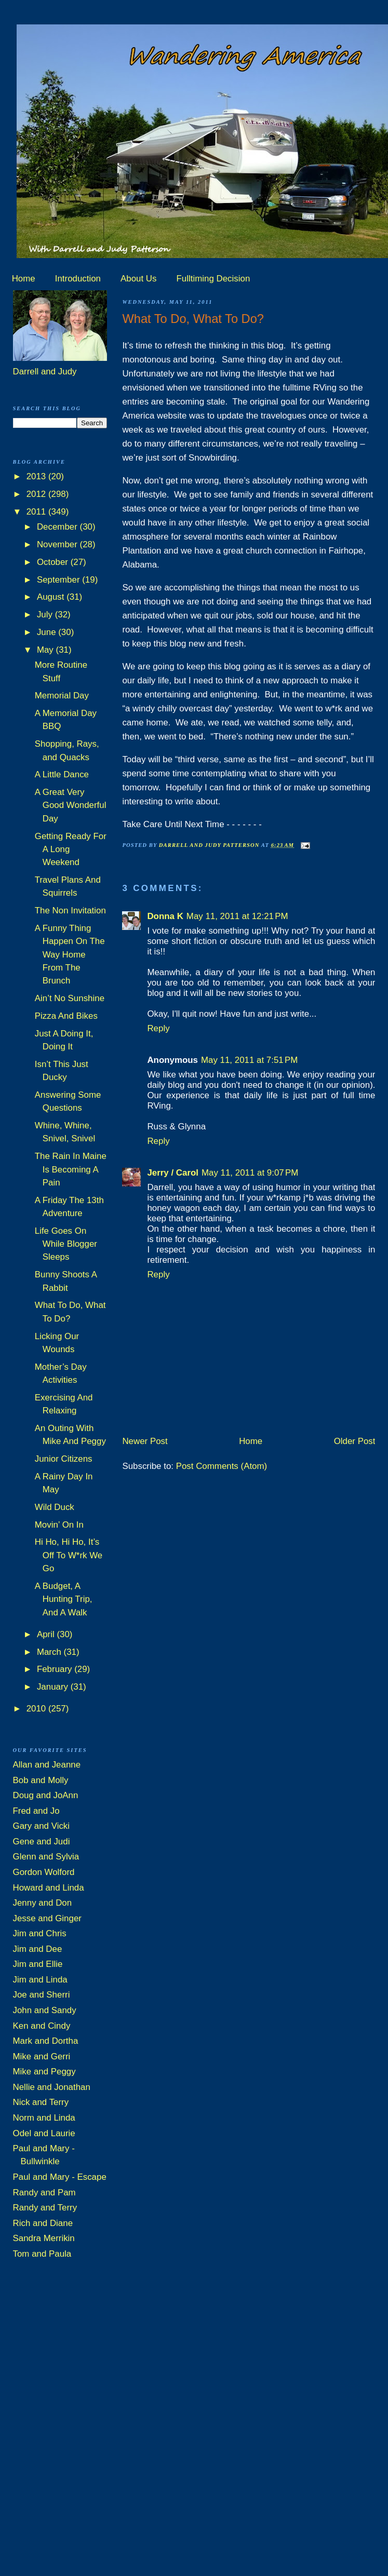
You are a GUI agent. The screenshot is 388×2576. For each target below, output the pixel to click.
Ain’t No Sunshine (69, 998)
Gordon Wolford (44, 1872)
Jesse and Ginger (47, 1918)
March (50, 1652)
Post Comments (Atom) (221, 1466)
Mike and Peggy (44, 2071)
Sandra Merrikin (44, 2238)
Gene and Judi (41, 1841)
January (54, 1687)
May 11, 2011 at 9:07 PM (250, 1173)
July (46, 614)
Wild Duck (54, 1507)
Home (23, 279)
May (46, 650)
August (51, 597)
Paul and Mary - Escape (59, 2177)
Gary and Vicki (41, 1826)
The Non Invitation (70, 910)
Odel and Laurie (44, 2133)
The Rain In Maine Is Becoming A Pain (70, 1169)
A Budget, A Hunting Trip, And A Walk (63, 1599)
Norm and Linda (44, 2118)
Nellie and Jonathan (51, 2087)
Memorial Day (62, 695)
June (47, 632)
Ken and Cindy (42, 2026)
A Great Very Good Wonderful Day (70, 805)
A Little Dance (62, 774)
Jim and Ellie (38, 1964)
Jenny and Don (42, 1903)
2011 (37, 512)
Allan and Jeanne (47, 1765)
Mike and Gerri (42, 2056)
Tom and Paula (42, 2254)
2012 (37, 494)
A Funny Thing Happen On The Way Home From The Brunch (70, 954)
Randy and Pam (44, 2192)
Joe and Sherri (41, 1995)
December (58, 527)
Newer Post (144, 1441)
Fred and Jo (36, 1811)
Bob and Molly (41, 1780)
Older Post (355, 1441)
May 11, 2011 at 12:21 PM (237, 916)
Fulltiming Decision (213, 279)
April (47, 1634)
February (55, 1669)
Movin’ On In (59, 1525)
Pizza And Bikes (66, 1016)
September (59, 580)
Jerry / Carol (172, 1173)
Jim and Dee (37, 1949)
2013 (37, 476)
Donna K (165, 916)
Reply (158, 1028)
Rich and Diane (43, 2223)
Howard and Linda (48, 1888)
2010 (37, 1709)
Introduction (78, 279)
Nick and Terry (41, 2102)
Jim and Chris (39, 1933)
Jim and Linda (40, 1980)
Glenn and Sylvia (46, 1857)
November (58, 544)
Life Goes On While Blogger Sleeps (66, 1244)
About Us (138, 279)
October (54, 562)
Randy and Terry (45, 2208)
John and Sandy (44, 2010)
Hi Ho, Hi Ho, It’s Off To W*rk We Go (68, 1555)
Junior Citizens (63, 1459)
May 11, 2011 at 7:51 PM (249, 1060)
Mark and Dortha (45, 2041)
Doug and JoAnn (45, 1795)
